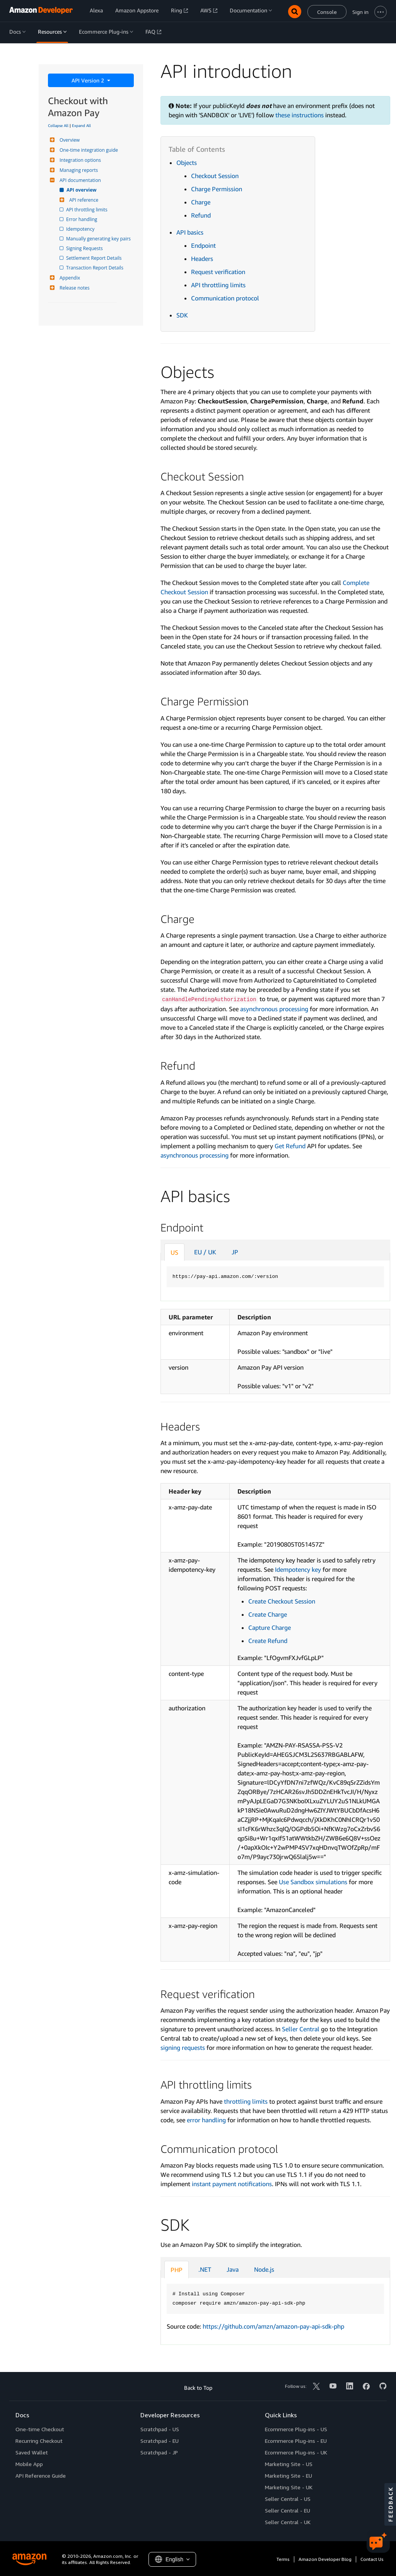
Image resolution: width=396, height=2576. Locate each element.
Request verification (218, 272)
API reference (82, 200)
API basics (189, 232)
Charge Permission (216, 189)
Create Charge (267, 1614)
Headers (202, 258)
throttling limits (246, 2101)
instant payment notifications (232, 2184)
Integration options (79, 160)
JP (235, 1252)
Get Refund (290, 1146)
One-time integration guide (88, 150)
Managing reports (78, 170)
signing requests (182, 2047)
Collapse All (58, 125)
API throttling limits (87, 209)
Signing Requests (85, 248)
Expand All (81, 125)
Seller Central (300, 2029)
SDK (182, 315)
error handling (206, 2120)
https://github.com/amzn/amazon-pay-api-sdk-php (273, 2326)
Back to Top (198, 2387)
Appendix (69, 277)
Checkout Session (215, 176)
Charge (200, 202)
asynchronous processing (274, 1009)
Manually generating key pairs (99, 238)
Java (233, 2269)
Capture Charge (269, 1627)
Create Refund (267, 1641)
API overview (82, 190)
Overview (69, 140)
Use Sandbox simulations (313, 1882)
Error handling (82, 219)
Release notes (73, 288)
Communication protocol (225, 298)
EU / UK (205, 1252)
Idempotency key (297, 1569)
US (174, 1252)
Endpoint (203, 245)
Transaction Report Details (95, 267)
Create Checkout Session (281, 1601)
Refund (201, 215)
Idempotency (80, 229)
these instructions (299, 115)
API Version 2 (89, 80)
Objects (186, 162)
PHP (177, 2270)
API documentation (79, 180)
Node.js (264, 2269)
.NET (204, 2269)
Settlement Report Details (94, 258)
